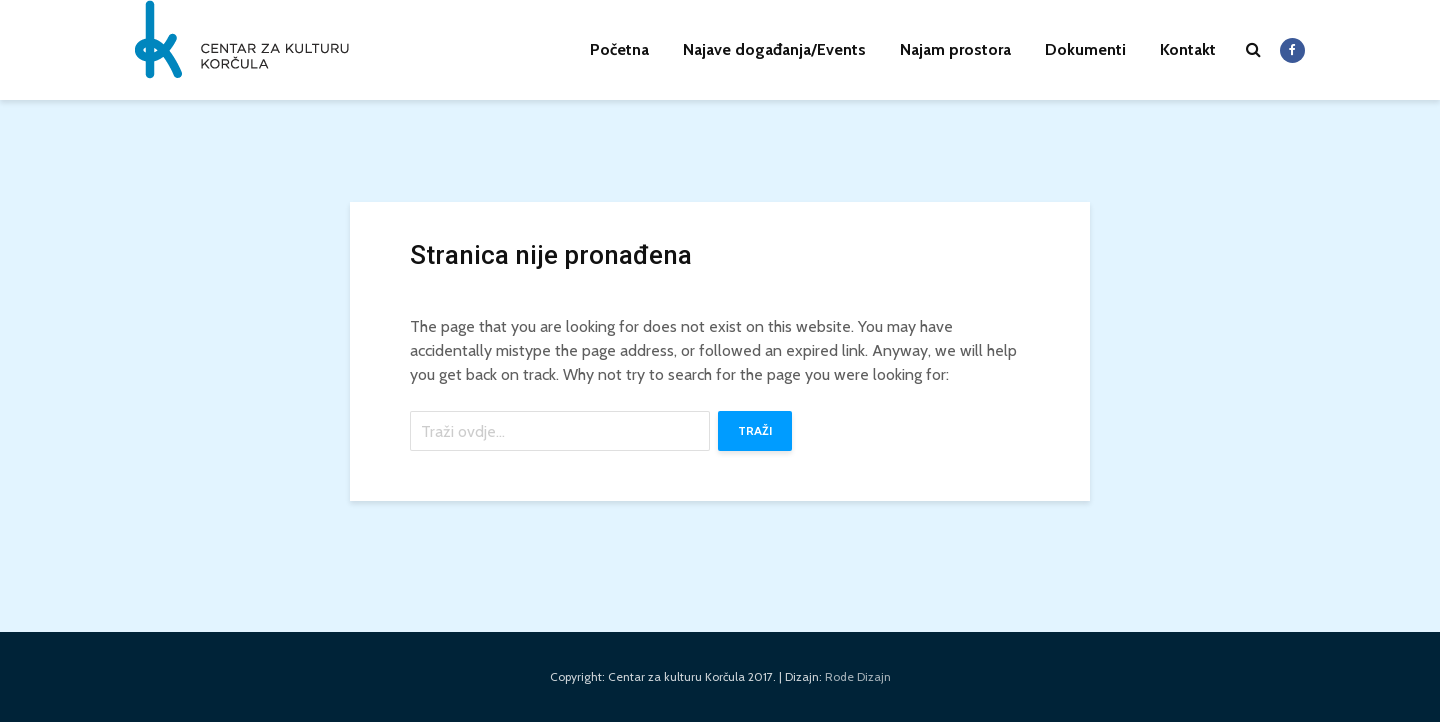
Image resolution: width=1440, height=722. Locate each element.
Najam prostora (955, 49)
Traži (755, 430)
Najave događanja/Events (774, 49)
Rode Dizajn (858, 676)
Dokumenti (1085, 49)
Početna (619, 49)
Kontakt (1188, 49)
